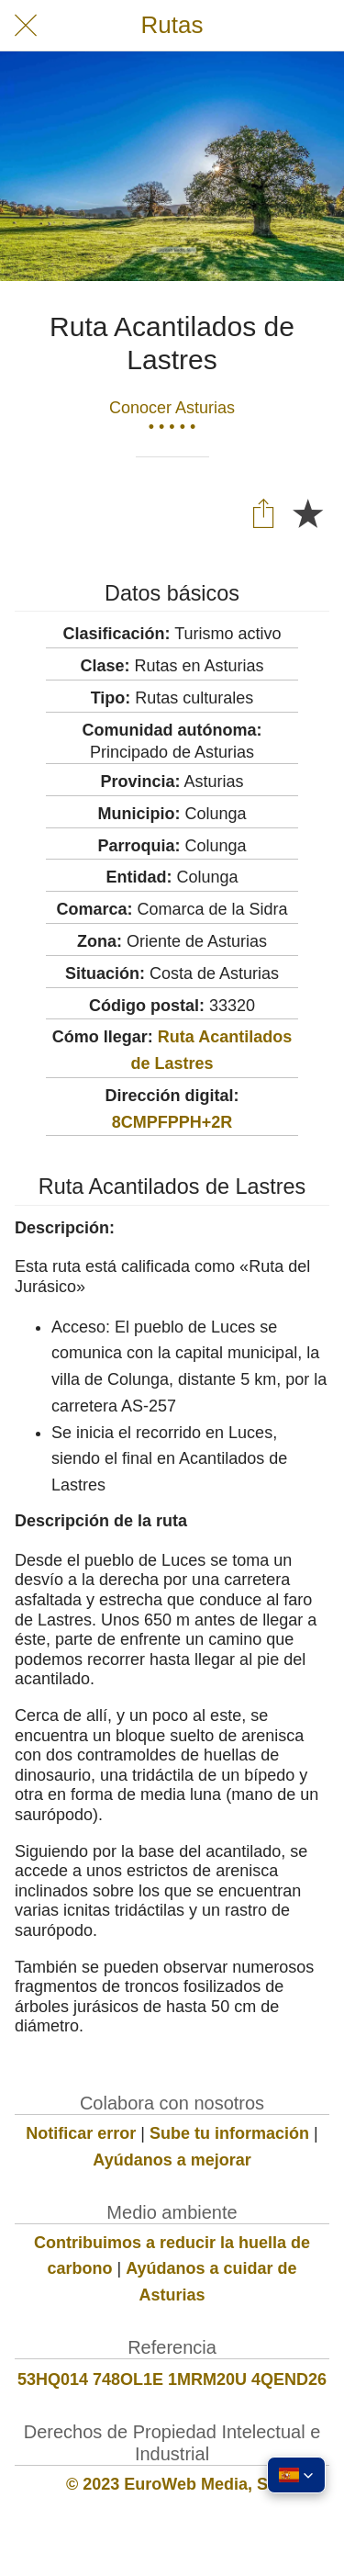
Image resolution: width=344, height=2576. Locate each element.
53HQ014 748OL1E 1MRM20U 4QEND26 (172, 2379)
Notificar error (81, 2133)
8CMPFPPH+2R (172, 1122)
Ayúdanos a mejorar (171, 2160)
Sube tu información (229, 2133)
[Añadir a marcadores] (307, 512)
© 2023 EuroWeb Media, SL (172, 2484)
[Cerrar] (26, 26)
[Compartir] (263, 512)
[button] (296, 2475)
